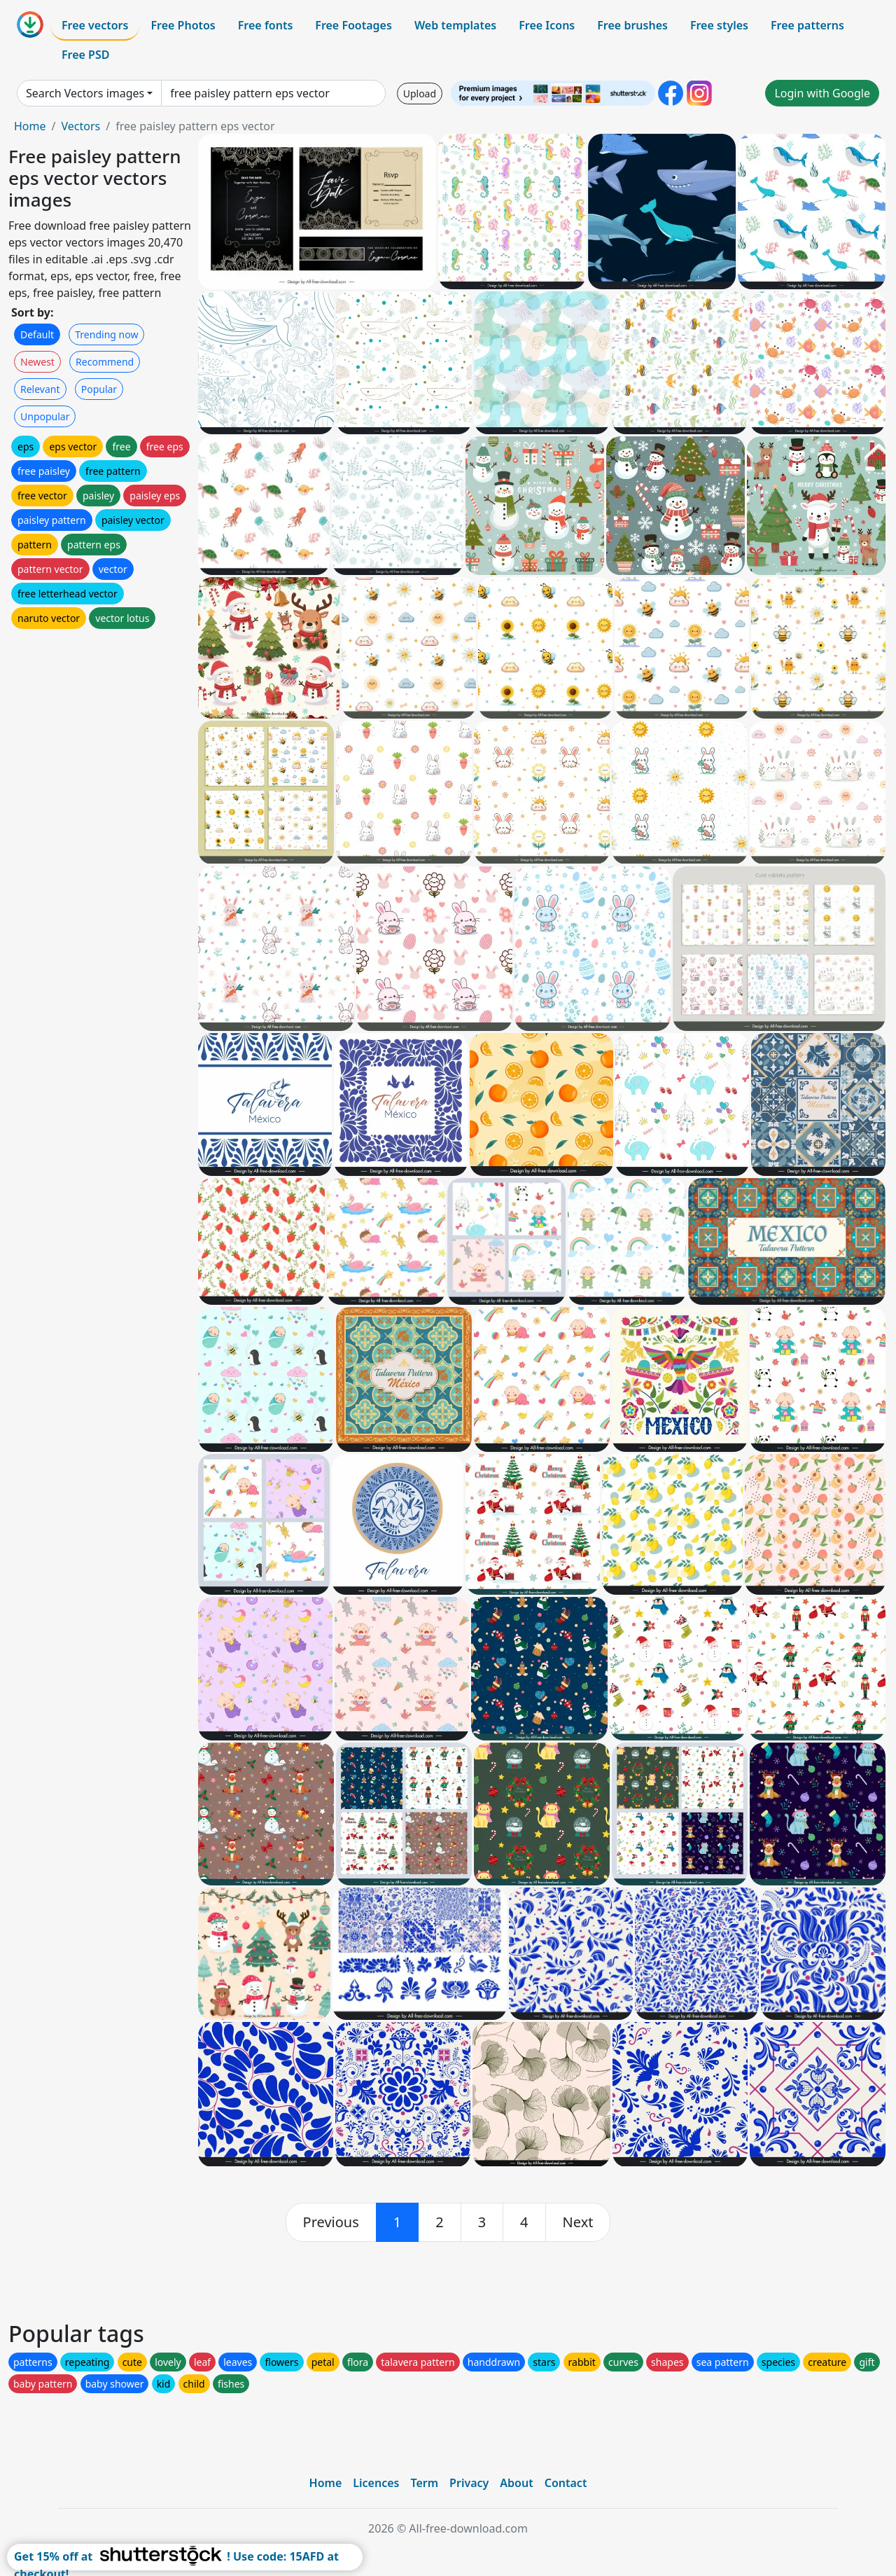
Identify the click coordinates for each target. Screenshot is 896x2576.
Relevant (40, 389)
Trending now (106, 334)
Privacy (469, 2483)
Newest (37, 361)
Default (37, 334)
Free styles (719, 25)
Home (30, 126)
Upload (419, 93)
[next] (578, 2222)
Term (424, 2483)
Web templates (455, 25)
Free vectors (95, 25)
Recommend (105, 361)
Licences (376, 2483)
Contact (566, 2483)
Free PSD (85, 54)
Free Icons (547, 25)
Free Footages (353, 25)
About (516, 2483)
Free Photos (182, 25)
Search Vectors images (85, 93)
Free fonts (265, 25)
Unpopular (44, 416)
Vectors (80, 126)
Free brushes (632, 25)
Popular (99, 389)
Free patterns (807, 25)
